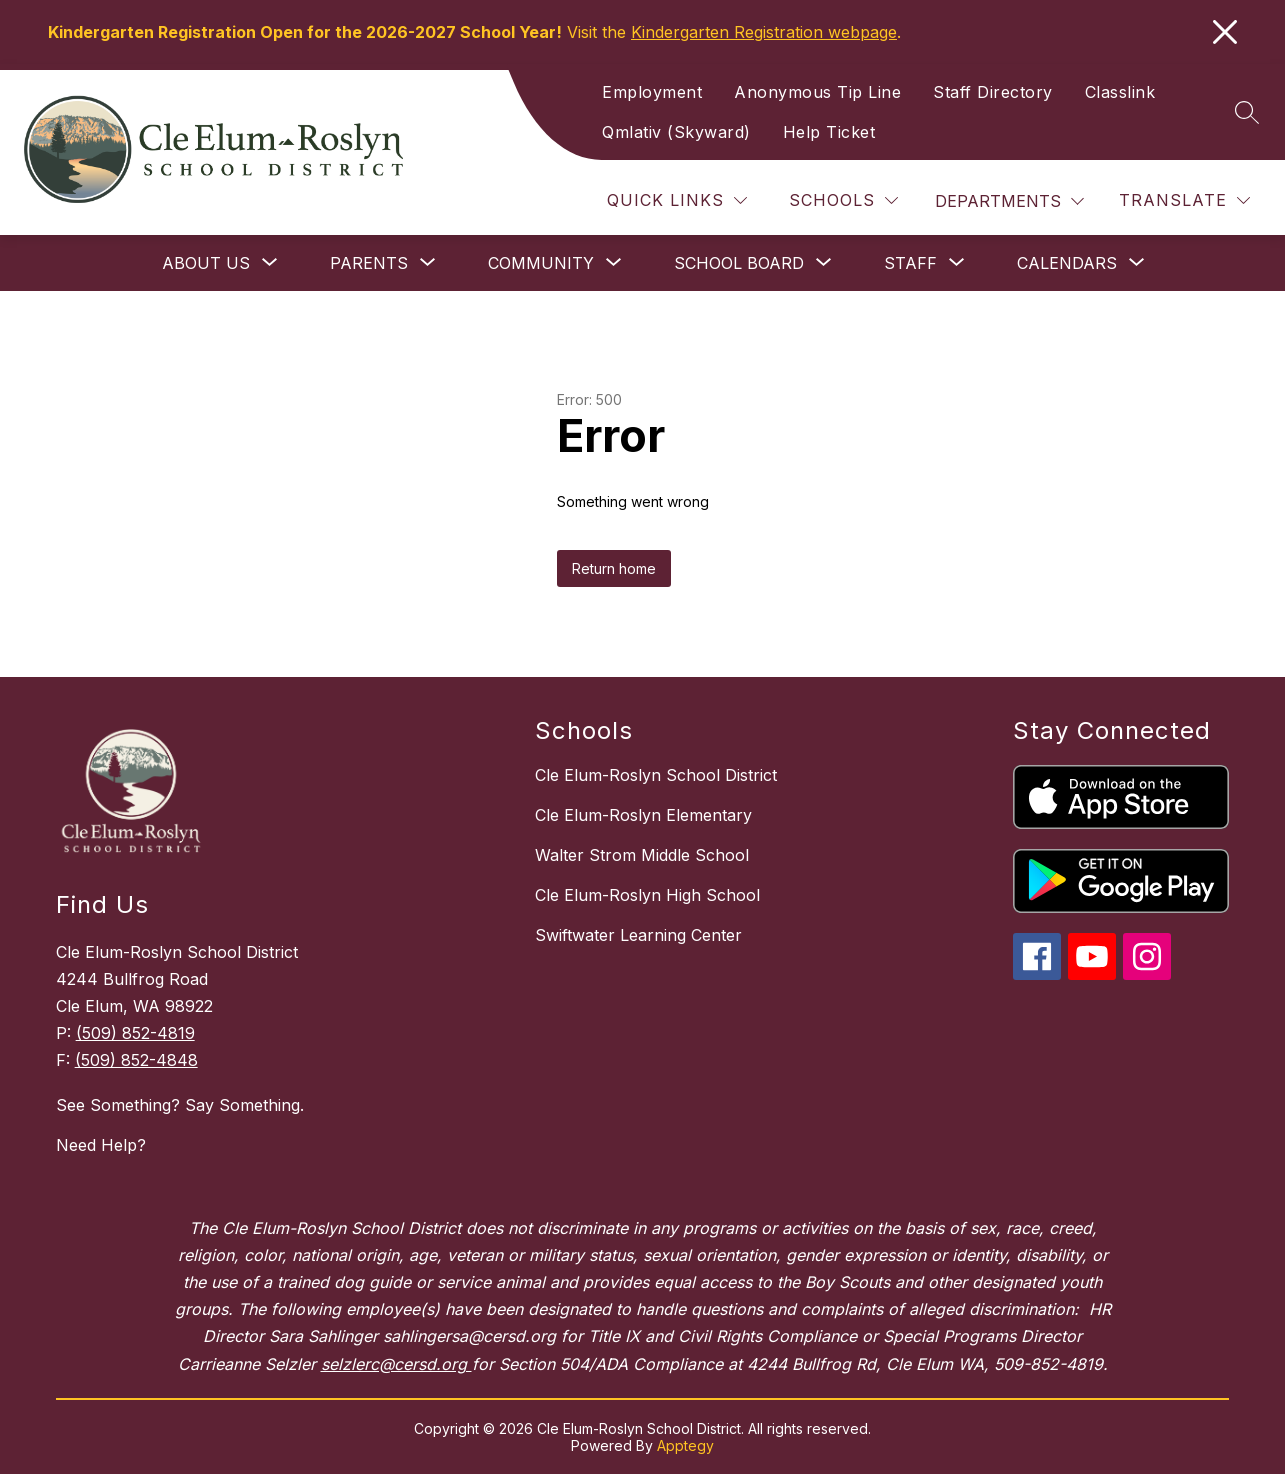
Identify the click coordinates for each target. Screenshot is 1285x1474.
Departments (998, 201)
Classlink (1120, 92)
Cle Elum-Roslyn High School (647, 895)
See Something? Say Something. (180, 1105)
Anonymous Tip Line (817, 92)
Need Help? (101, 1145)
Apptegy (685, 1445)
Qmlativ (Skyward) (676, 132)
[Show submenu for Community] (541, 263)
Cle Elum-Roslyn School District (656, 775)
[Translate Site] (1184, 200)
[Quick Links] (677, 200)
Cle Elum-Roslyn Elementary (643, 815)
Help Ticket (829, 132)
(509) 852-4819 (135, 1033)
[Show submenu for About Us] (206, 263)
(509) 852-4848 (136, 1060)
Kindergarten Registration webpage (764, 32)
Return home (614, 568)
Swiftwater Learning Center (638, 935)
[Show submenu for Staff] (910, 263)
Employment (652, 92)
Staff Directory (993, 92)
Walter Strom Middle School (642, 855)
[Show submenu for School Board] (739, 263)
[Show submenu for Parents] (369, 263)
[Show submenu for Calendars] (1067, 263)
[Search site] (1247, 112)
